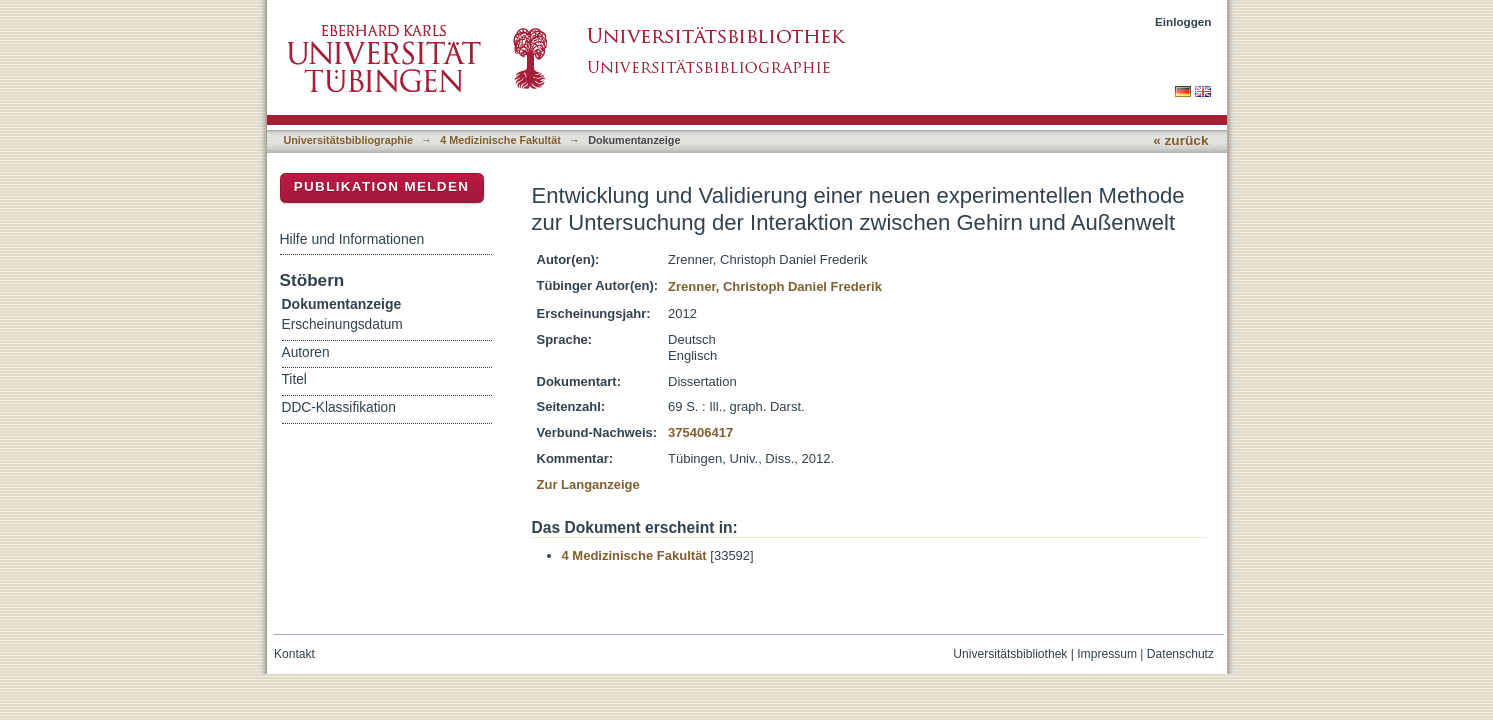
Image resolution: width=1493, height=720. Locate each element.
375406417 (700, 432)
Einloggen (1183, 21)
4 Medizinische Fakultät (500, 140)
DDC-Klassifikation (339, 407)
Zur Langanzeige (588, 484)
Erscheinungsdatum (342, 324)
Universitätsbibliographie (348, 140)
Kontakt (294, 654)
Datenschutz (1180, 654)
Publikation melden (382, 186)
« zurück (1180, 140)
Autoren (306, 352)
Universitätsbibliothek (1010, 654)
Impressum (1107, 654)
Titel (294, 379)
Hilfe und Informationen (352, 239)
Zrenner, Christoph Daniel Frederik (775, 286)
